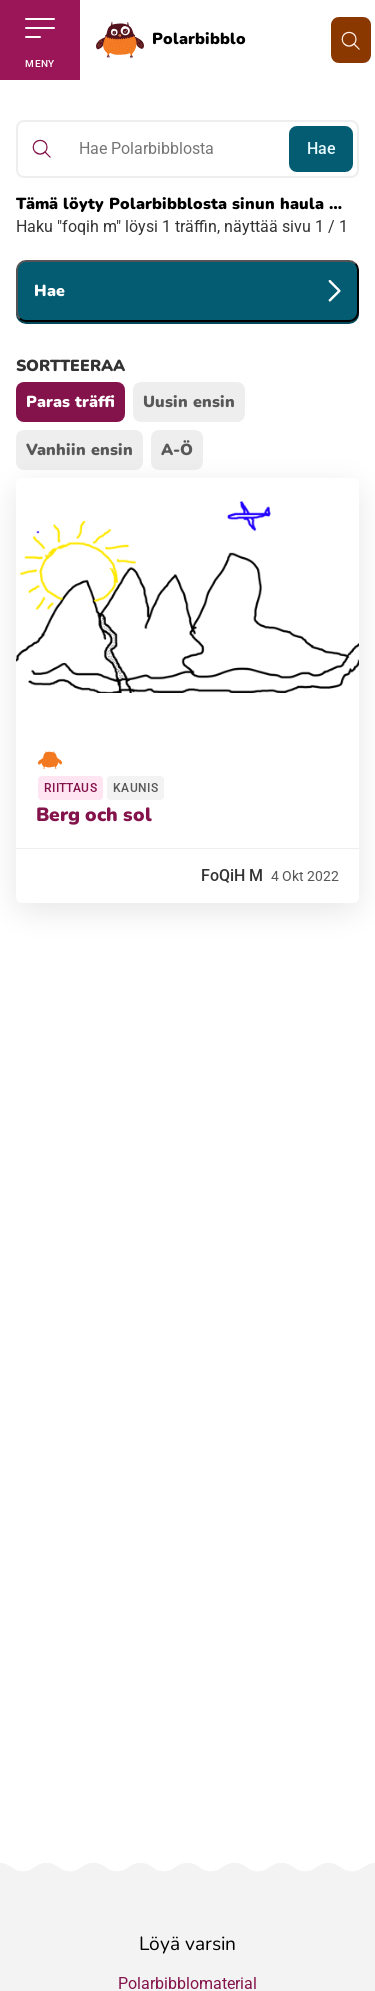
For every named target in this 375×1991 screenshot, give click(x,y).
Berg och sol (94, 815)
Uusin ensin (189, 402)
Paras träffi (70, 402)
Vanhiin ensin (79, 450)
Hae (321, 148)
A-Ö (177, 450)
